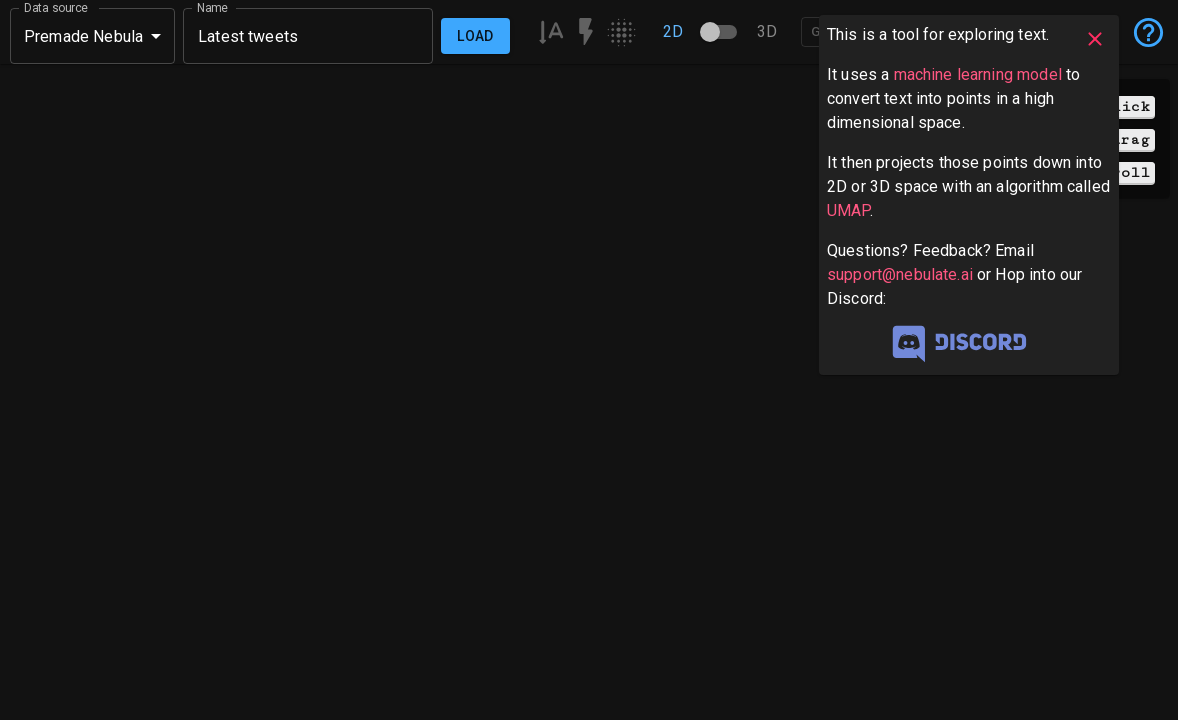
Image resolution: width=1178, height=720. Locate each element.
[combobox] (308, 36)
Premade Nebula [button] (83, 36)
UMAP (848, 210)
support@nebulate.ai (900, 274)
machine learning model (978, 74)
